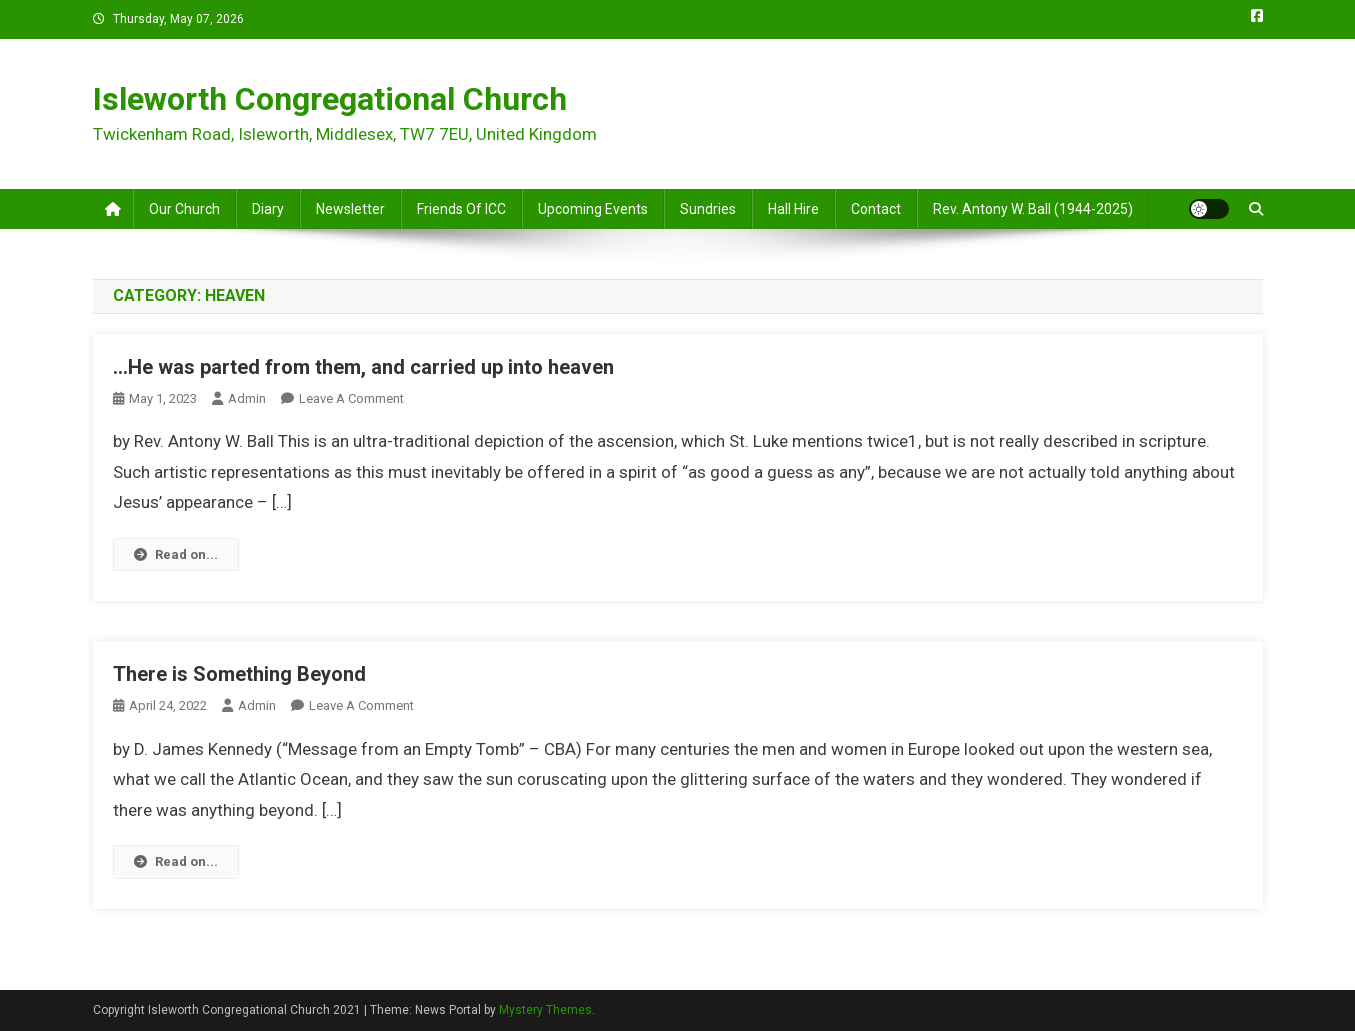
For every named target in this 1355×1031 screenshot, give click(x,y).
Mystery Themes (545, 1010)
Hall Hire (793, 209)
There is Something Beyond (239, 674)
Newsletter (350, 209)
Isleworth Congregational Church (330, 99)
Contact (876, 209)
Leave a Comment (351, 398)
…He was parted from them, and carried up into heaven (363, 367)
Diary (268, 209)
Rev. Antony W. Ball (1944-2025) (1033, 209)
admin (247, 398)
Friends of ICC (461, 209)
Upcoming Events (593, 209)
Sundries (708, 209)
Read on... (176, 554)
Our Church (184, 209)
